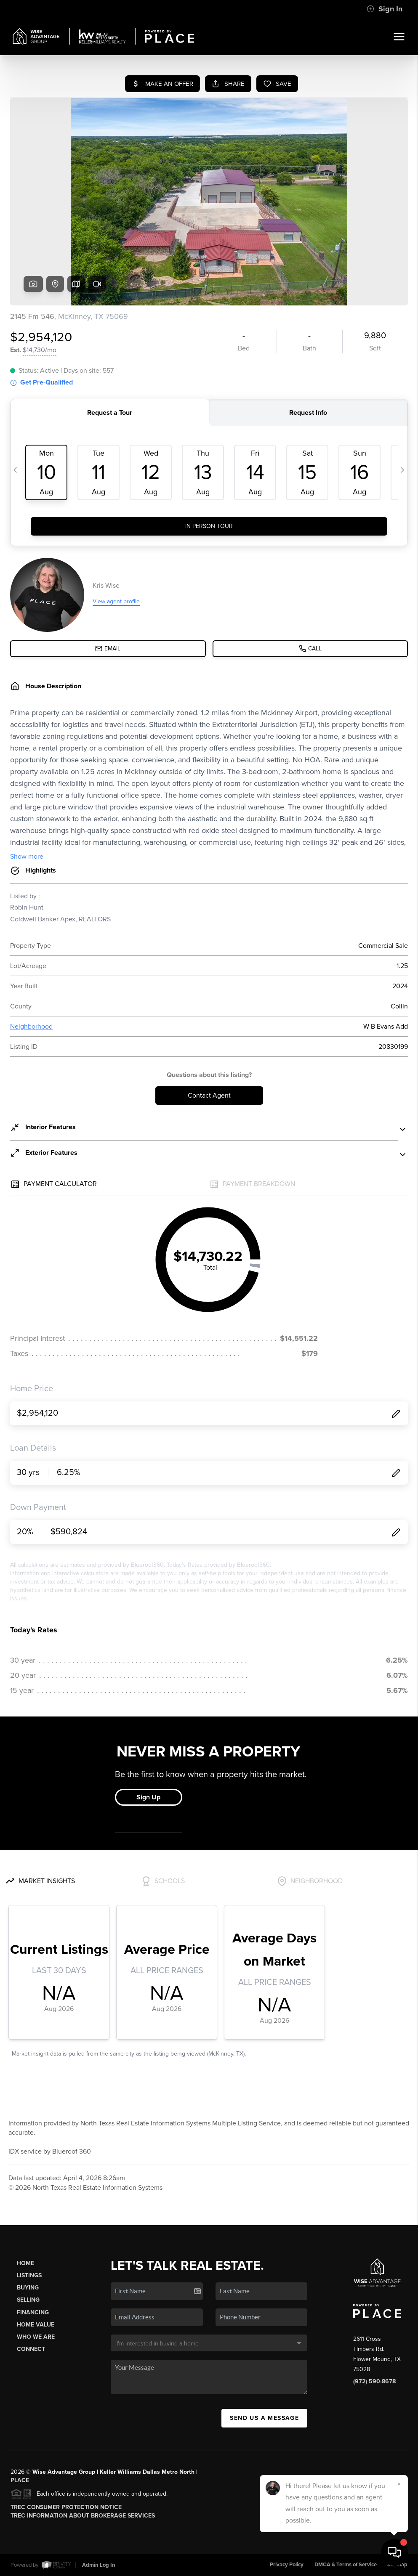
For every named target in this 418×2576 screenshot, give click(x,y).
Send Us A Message (264, 2418)
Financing (33, 2312)
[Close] (399, 2483)
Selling (28, 2299)
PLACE (20, 2480)
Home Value (35, 2324)
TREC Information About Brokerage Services (83, 2515)
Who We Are (36, 2336)
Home (25, 2263)
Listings (29, 2275)
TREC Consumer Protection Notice (66, 2507)
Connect (31, 2349)
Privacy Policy (287, 2564)
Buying (28, 2287)
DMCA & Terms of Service (345, 2564)
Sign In (384, 9)
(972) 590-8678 (374, 2381)
